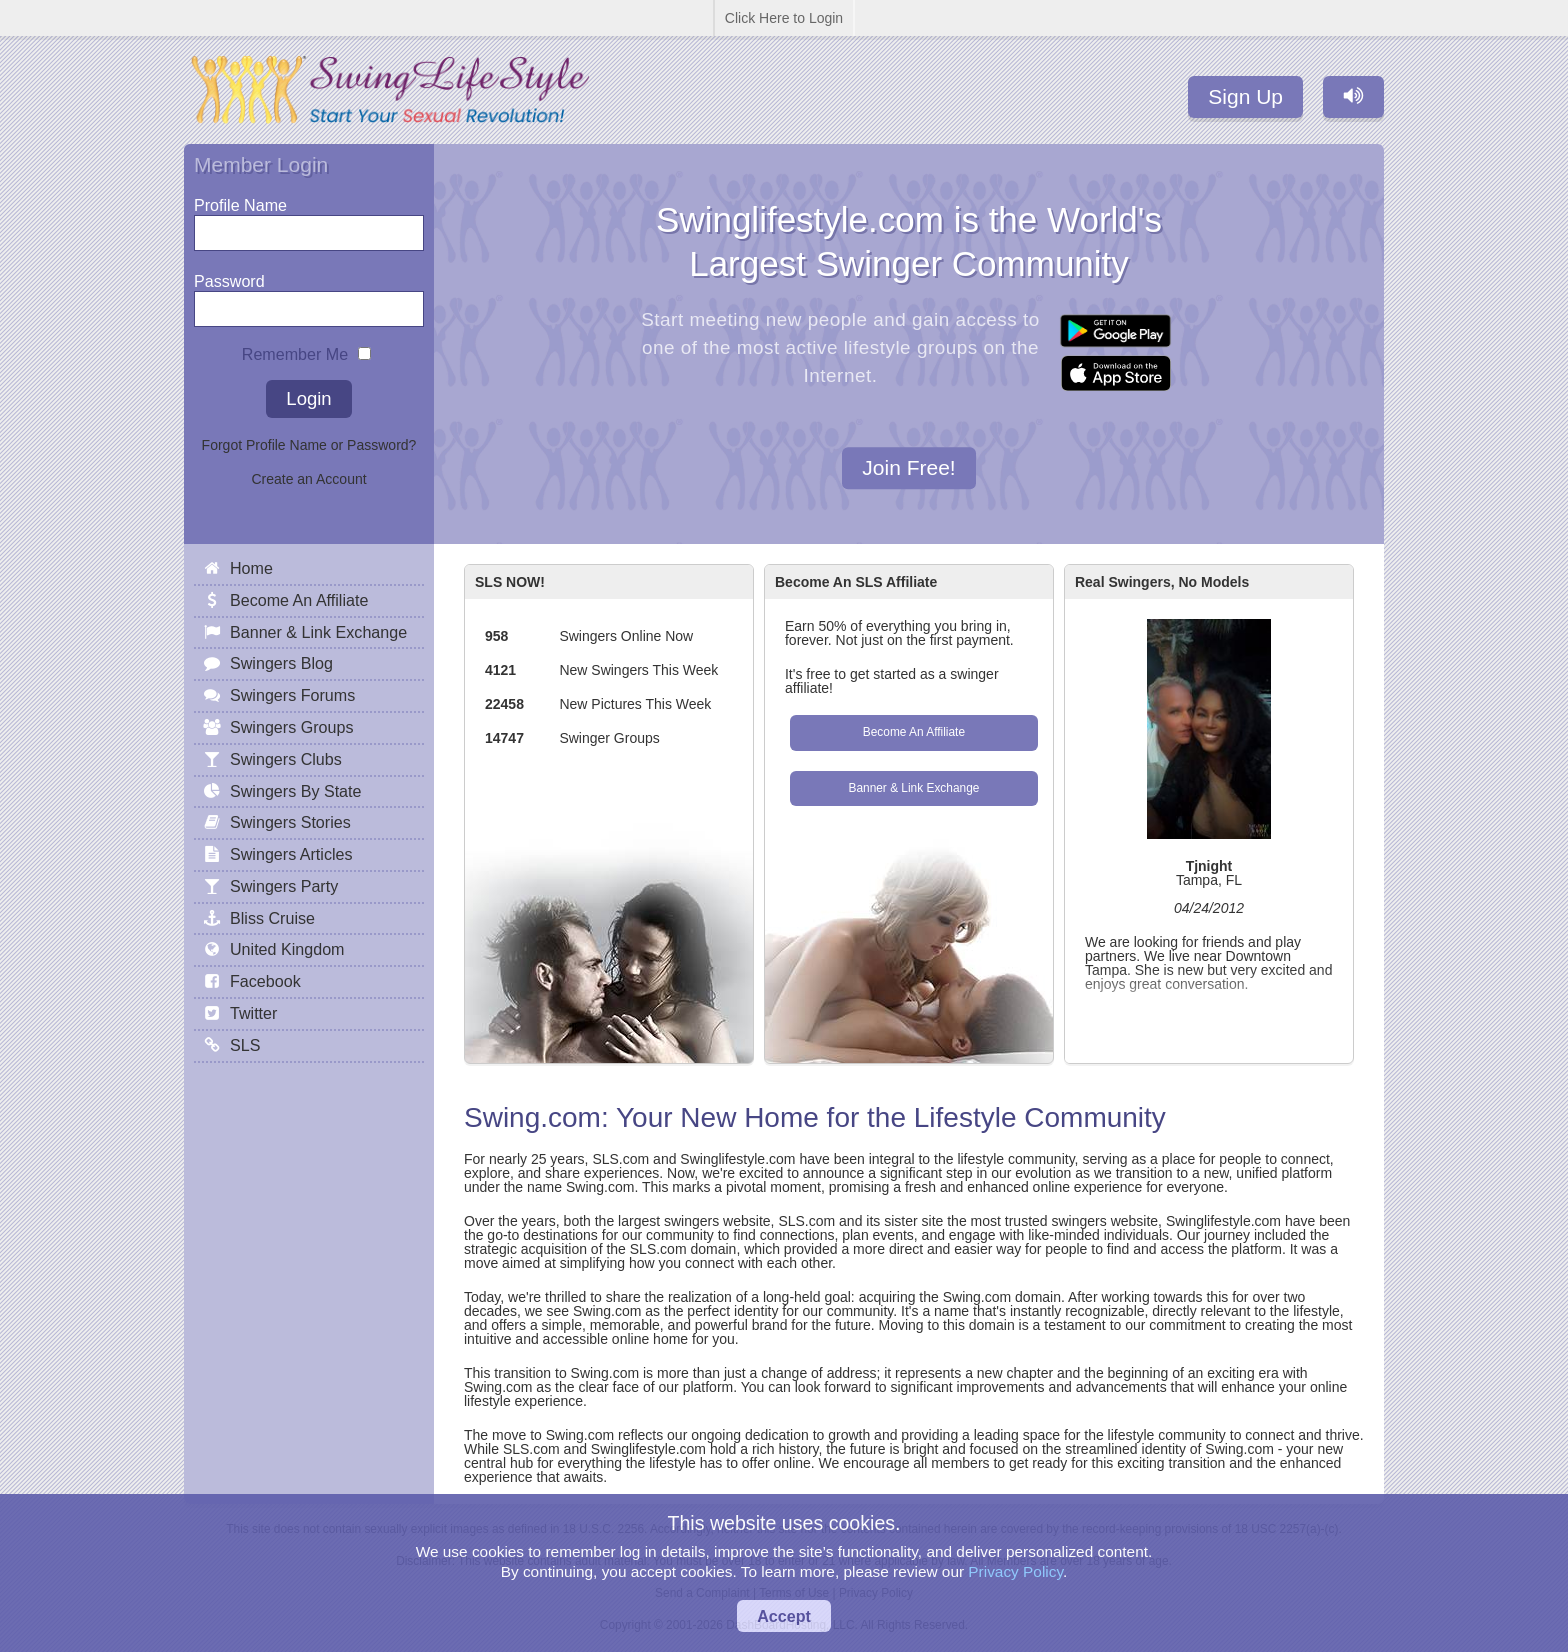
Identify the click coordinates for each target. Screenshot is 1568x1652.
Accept (784, 1616)
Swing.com (532, 1117)
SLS (245, 1045)
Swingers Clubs (286, 759)
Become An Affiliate (914, 732)
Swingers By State (296, 791)
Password (229, 276)
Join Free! (908, 468)
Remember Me (295, 349)
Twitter (253, 1013)
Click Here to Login (784, 18)
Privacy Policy (1015, 1571)
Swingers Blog (281, 663)
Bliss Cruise (272, 918)
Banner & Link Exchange (913, 788)
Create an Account (308, 479)
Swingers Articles (291, 854)
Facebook (265, 981)
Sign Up (1245, 96)
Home (251, 568)
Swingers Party (284, 886)
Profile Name (240, 200)
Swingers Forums (292, 695)
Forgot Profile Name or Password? (309, 445)
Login (308, 398)
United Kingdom (287, 949)
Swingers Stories (290, 822)
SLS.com (620, 1159)
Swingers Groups (291, 727)
